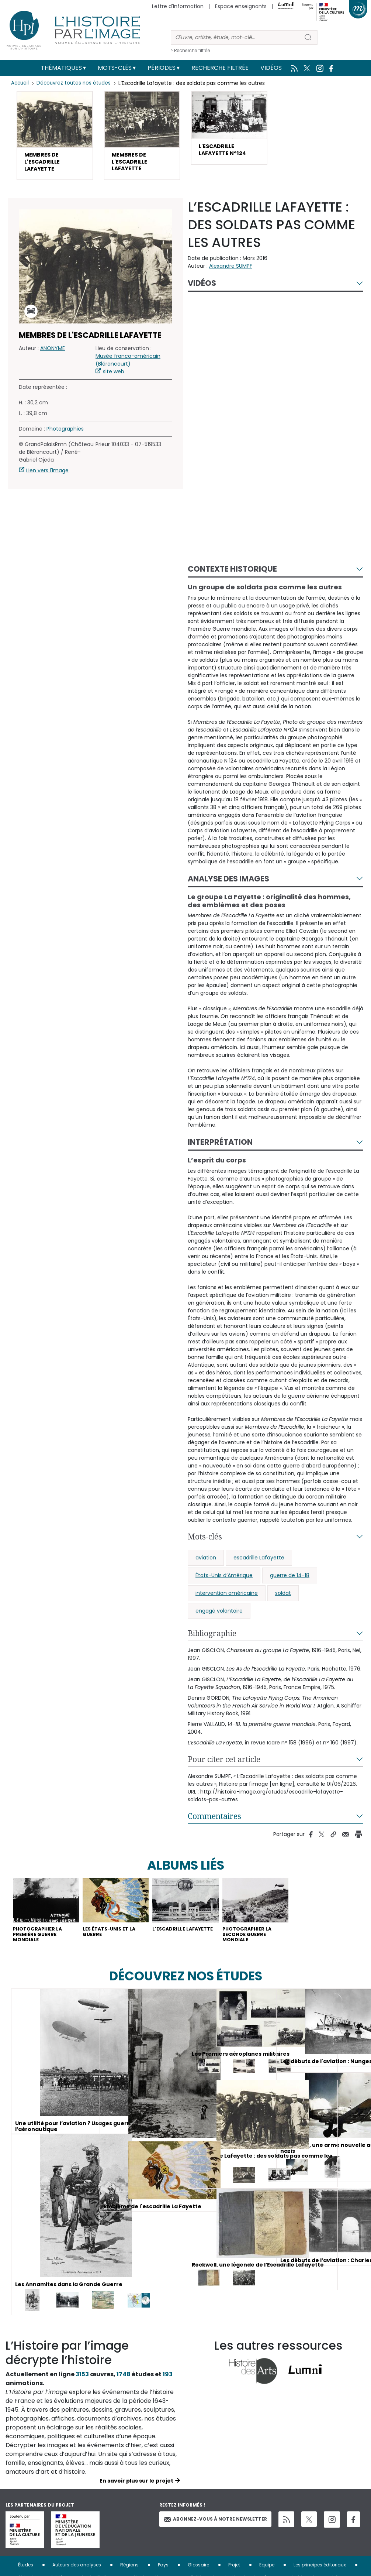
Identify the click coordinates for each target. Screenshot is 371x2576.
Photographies (65, 434)
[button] (55, 138)
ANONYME (52, 354)
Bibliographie (212, 1639)
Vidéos (271, 68)
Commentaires (214, 1822)
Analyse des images (228, 884)
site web (113, 377)
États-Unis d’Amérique (224, 1581)
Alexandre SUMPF (230, 271)
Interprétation (220, 1148)
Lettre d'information (178, 6)
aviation (205, 1563)
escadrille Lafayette (258, 1563)
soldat (283, 1599)
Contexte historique (232, 574)
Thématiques (61, 68)
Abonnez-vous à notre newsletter (215, 2531)
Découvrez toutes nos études (76, 83)
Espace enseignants (241, 6)
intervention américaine (226, 1599)
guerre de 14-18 (289, 1581)
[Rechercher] (235, 37)
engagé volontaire (219, 1616)
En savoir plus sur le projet (136, 2492)
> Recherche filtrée (190, 50)
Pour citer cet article (224, 1765)
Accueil (20, 83)
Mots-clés (115, 68)
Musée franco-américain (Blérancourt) (128, 365)
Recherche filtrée (220, 68)
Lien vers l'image (47, 476)
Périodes (162, 68)
